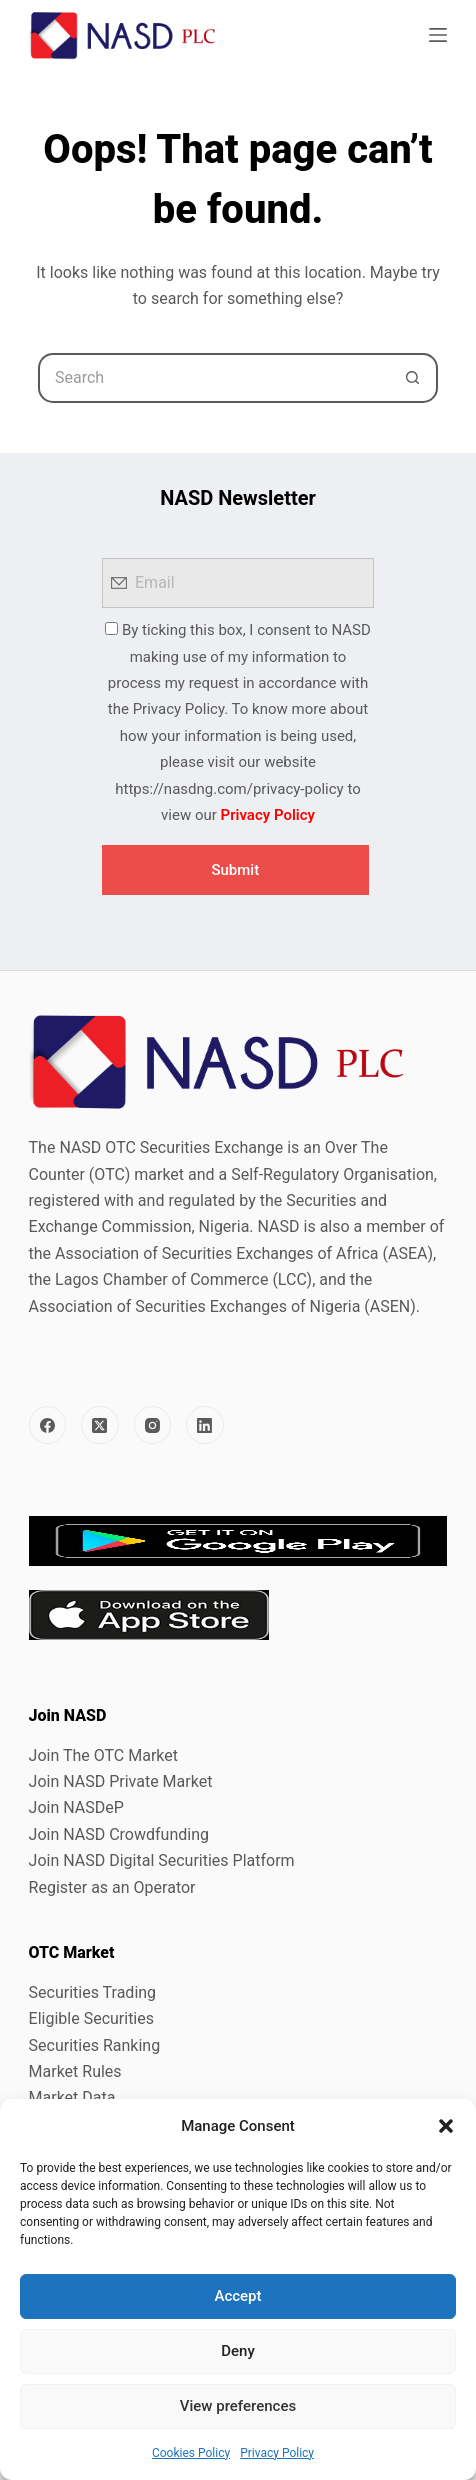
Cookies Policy (191, 2453)
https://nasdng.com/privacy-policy (229, 789)
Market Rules (75, 2071)
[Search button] (413, 378)
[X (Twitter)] (100, 1425)
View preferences (238, 2406)
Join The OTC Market (103, 1755)
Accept (237, 2296)
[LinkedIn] (205, 1425)
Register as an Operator (112, 1887)
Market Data (72, 2097)
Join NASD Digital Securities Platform (162, 1860)
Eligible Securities (91, 2018)
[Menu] (438, 35)
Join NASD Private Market (121, 1781)
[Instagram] (153, 1425)
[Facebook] (48, 1425)
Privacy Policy (277, 2453)
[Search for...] (213, 378)
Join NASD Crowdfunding (119, 1834)
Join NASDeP (76, 1807)
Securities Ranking (95, 2045)
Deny (238, 2351)
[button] (446, 2126)
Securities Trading (93, 1992)
